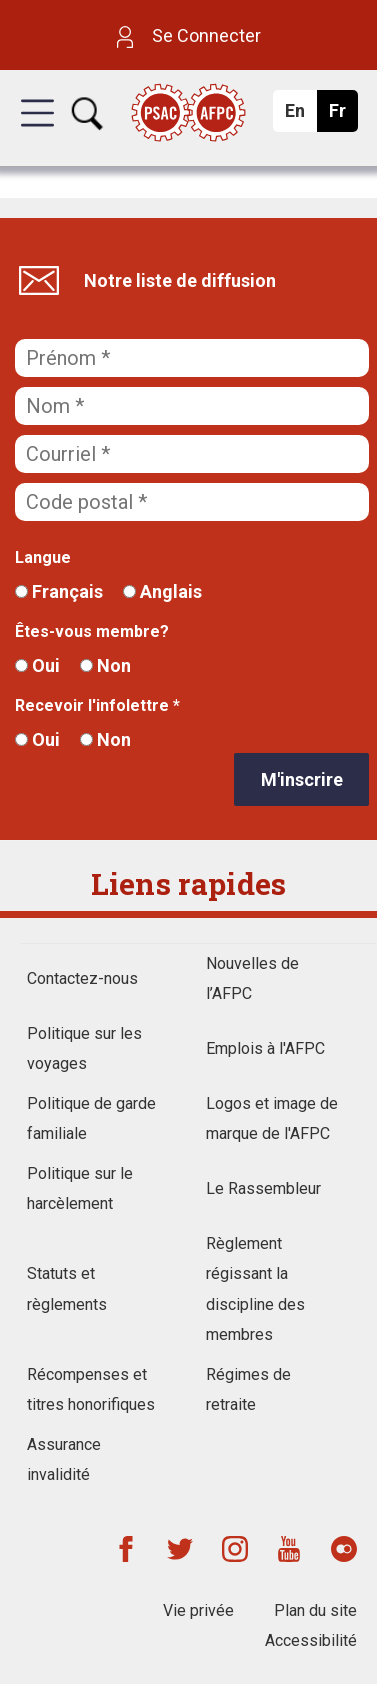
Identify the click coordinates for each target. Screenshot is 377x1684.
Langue (43, 557)
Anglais (162, 591)
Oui (37, 665)
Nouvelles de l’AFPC (252, 978)
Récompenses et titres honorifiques (91, 1389)
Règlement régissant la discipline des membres (255, 1288)
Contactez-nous (82, 978)
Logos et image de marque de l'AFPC (272, 1118)
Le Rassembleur (263, 1188)
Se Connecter (189, 35)
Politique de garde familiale (91, 1118)
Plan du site (315, 1610)
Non (105, 665)
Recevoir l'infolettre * (97, 705)
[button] (37, 131)
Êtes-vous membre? (92, 631)
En (300, 116)
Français (59, 591)
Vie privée (198, 1610)
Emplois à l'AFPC (265, 1048)
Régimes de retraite (248, 1389)
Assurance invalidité (64, 1459)
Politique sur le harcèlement (80, 1188)
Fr (342, 116)
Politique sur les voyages (84, 1048)
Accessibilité (311, 1640)
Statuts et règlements (67, 1288)
